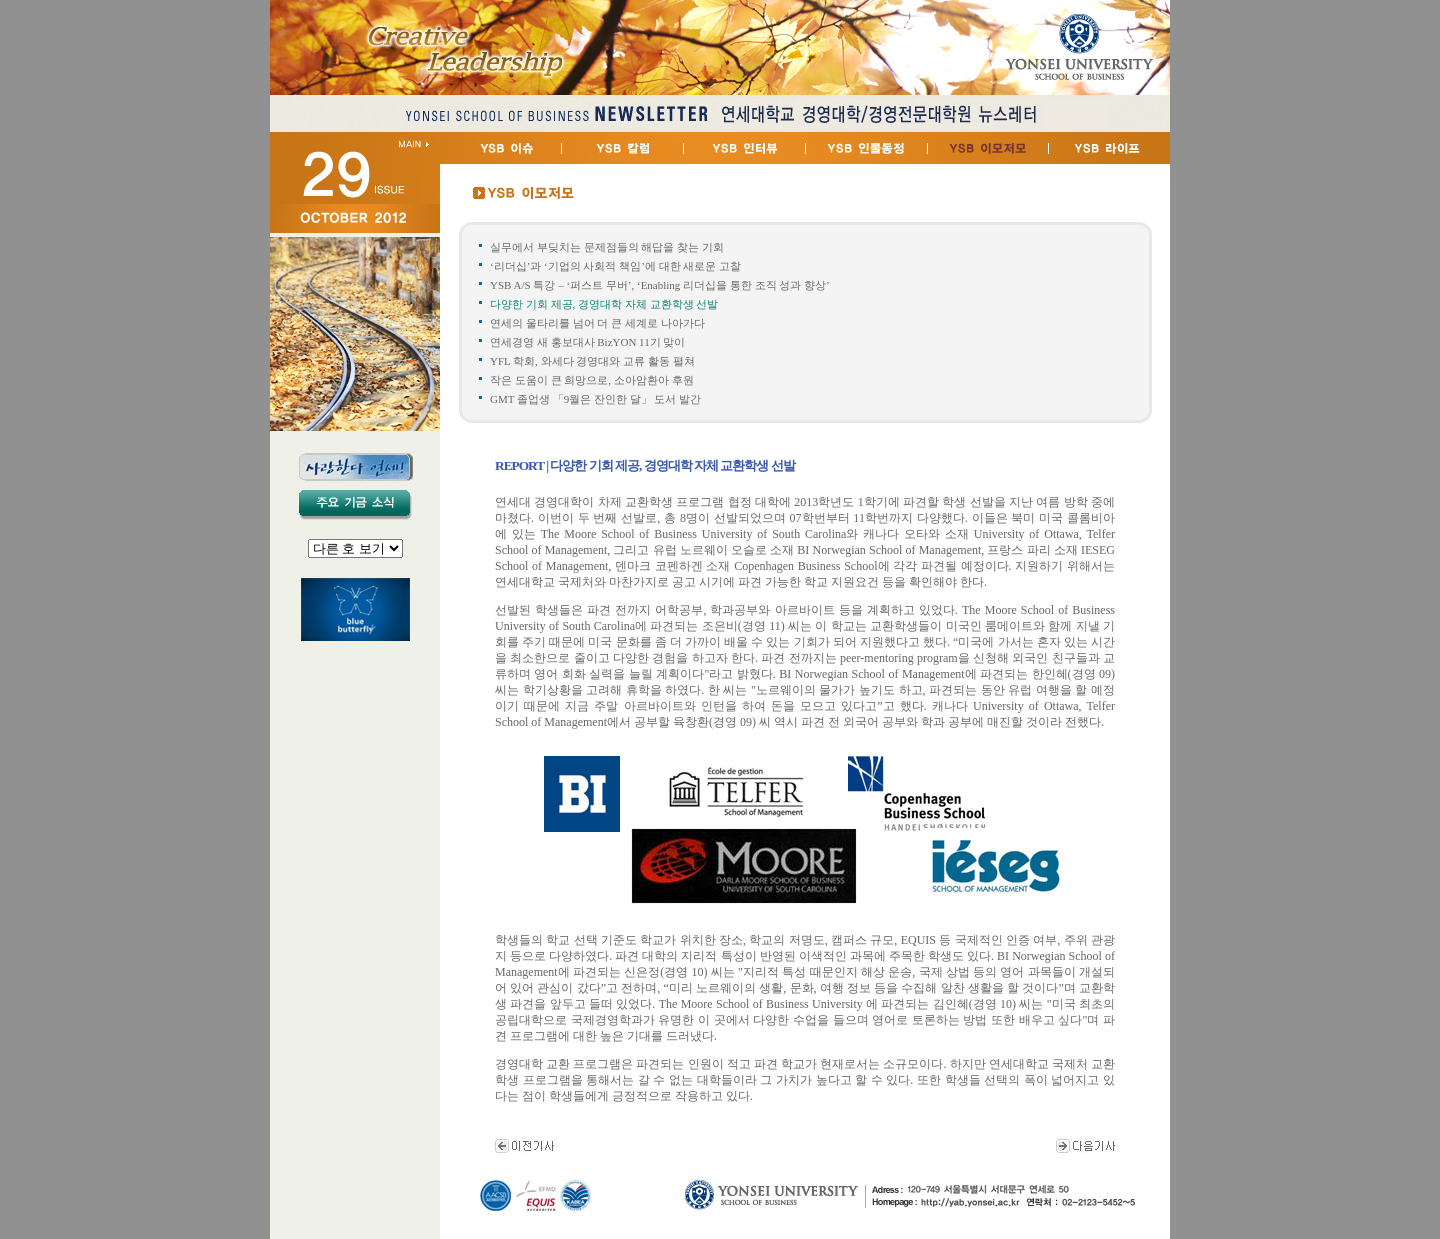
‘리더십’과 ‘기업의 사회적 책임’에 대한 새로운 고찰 (615, 266)
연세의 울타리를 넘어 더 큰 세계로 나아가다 (597, 323)
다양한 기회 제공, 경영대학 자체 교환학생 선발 (604, 304)
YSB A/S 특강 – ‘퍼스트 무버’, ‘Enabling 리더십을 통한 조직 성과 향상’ (660, 285)
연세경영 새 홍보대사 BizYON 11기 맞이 (587, 342)
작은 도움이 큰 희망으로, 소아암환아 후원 (592, 380)
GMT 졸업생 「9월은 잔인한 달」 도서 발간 (595, 399)
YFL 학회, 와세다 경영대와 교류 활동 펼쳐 (592, 361)
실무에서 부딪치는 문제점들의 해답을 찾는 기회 (607, 247)
